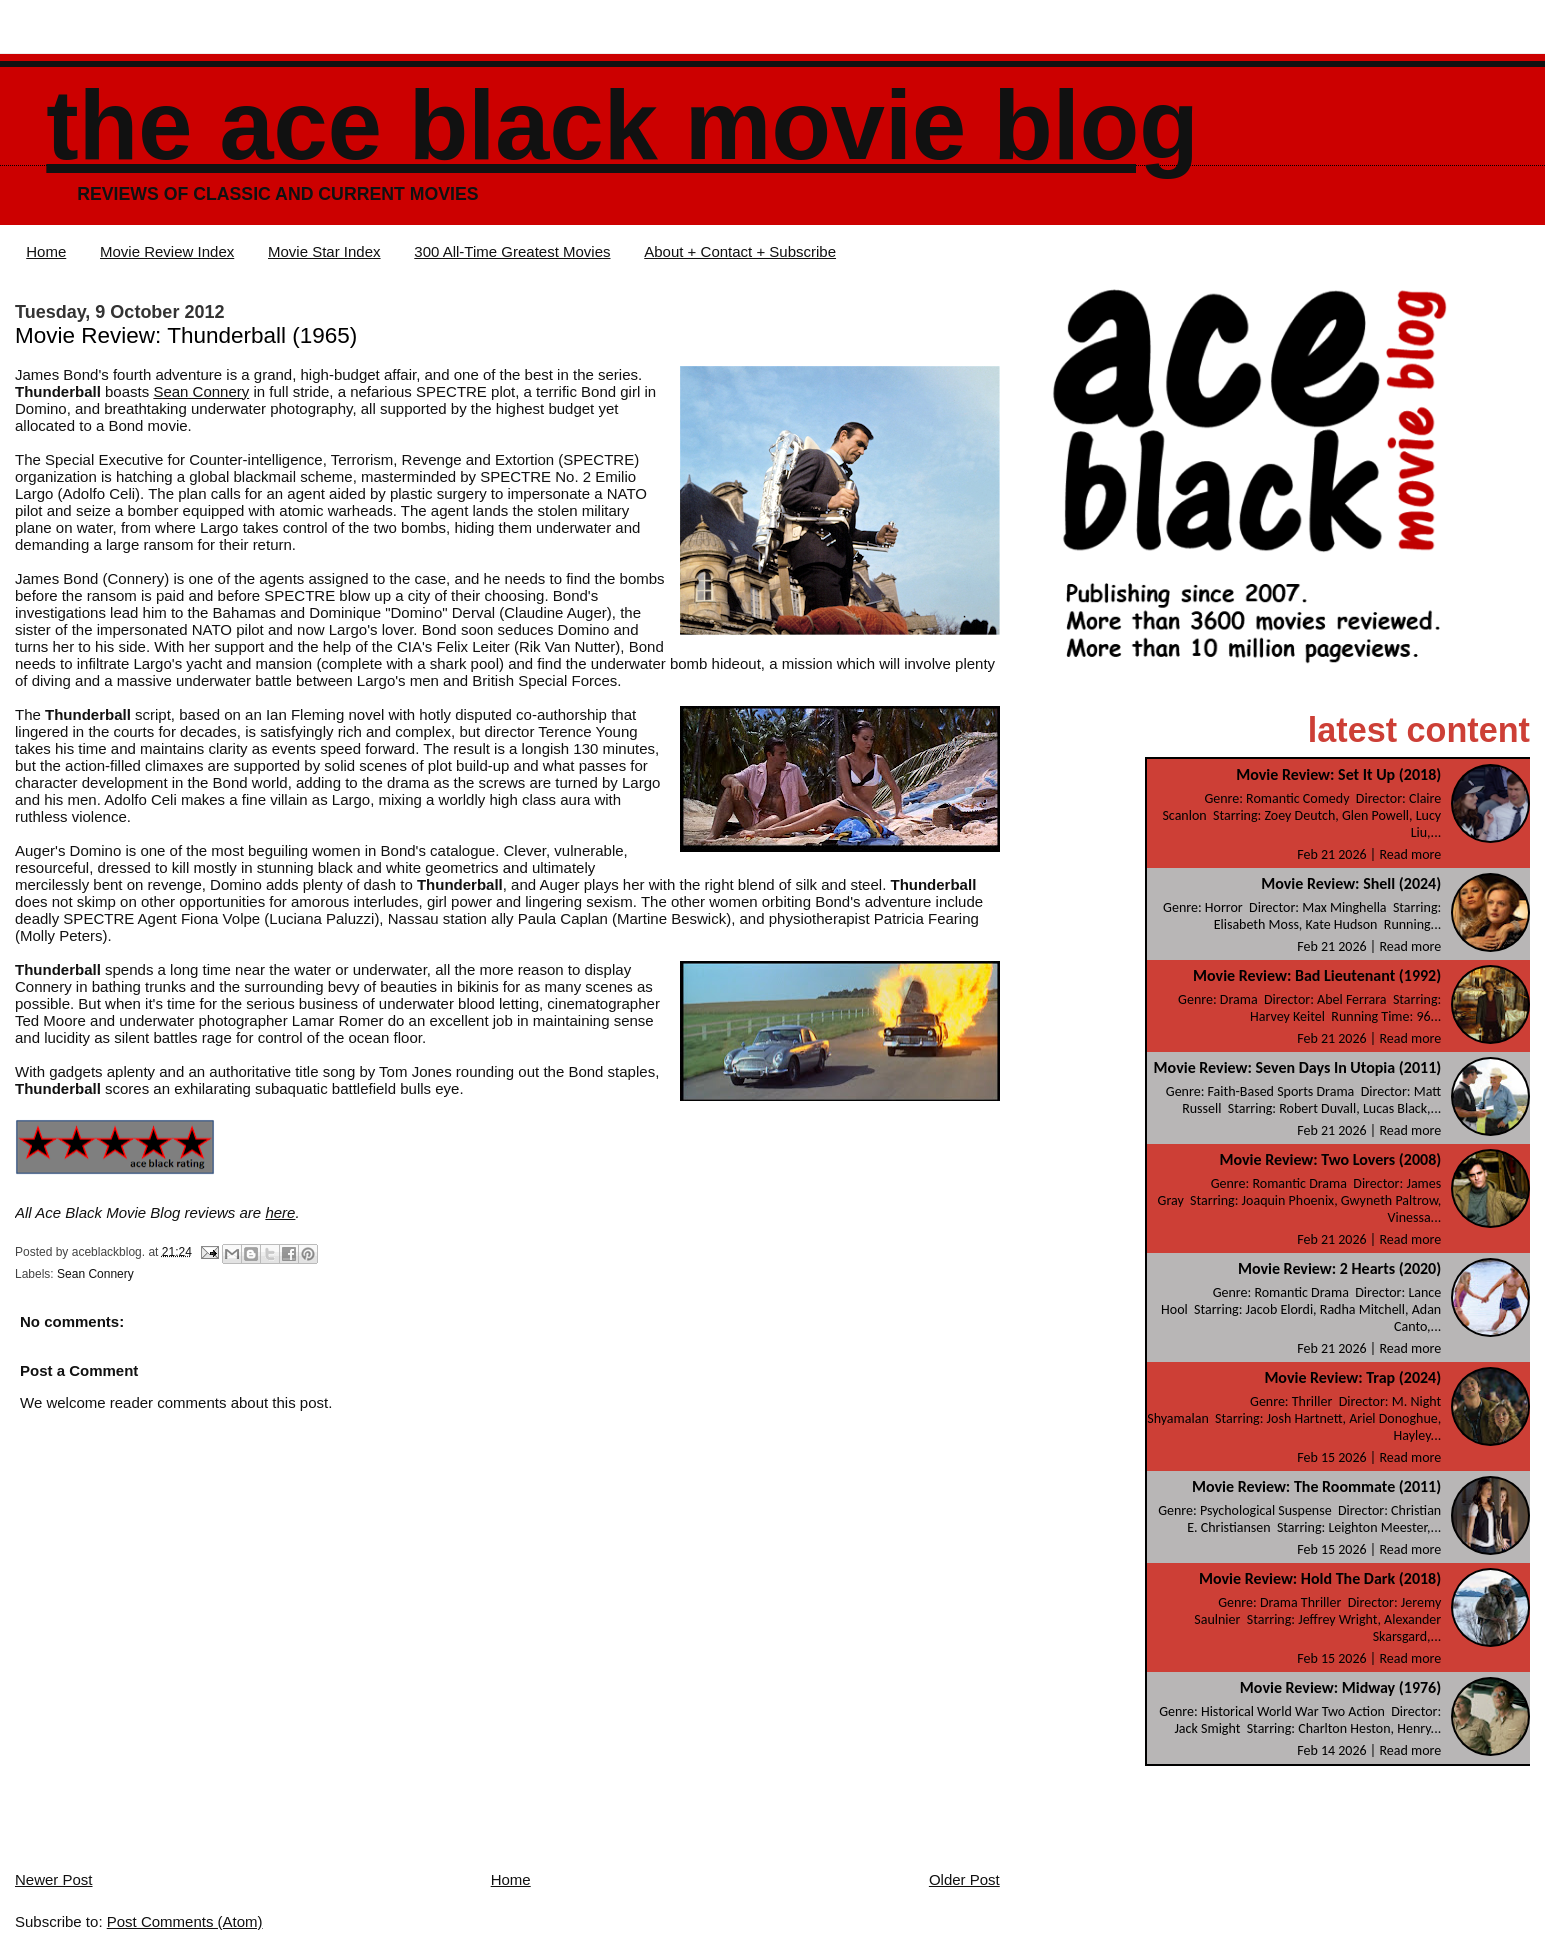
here (280, 1212)
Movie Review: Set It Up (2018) (1338, 774)
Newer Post (54, 1879)
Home (46, 251)
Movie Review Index (167, 251)
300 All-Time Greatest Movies (512, 251)
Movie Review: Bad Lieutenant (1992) (1317, 975)
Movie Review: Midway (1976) (1340, 1687)
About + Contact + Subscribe (740, 251)
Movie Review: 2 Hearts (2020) (1339, 1268)
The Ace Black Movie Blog (622, 125)
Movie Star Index (324, 251)
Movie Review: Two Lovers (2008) (1330, 1159)
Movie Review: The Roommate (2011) (1316, 1486)
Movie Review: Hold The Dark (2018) (1320, 1578)
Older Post (964, 1879)
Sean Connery (201, 391)
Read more (1410, 854)
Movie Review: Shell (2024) (1351, 883)
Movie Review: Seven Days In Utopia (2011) (1298, 1067)
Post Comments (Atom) (185, 1921)
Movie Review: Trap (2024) (1352, 1377)
